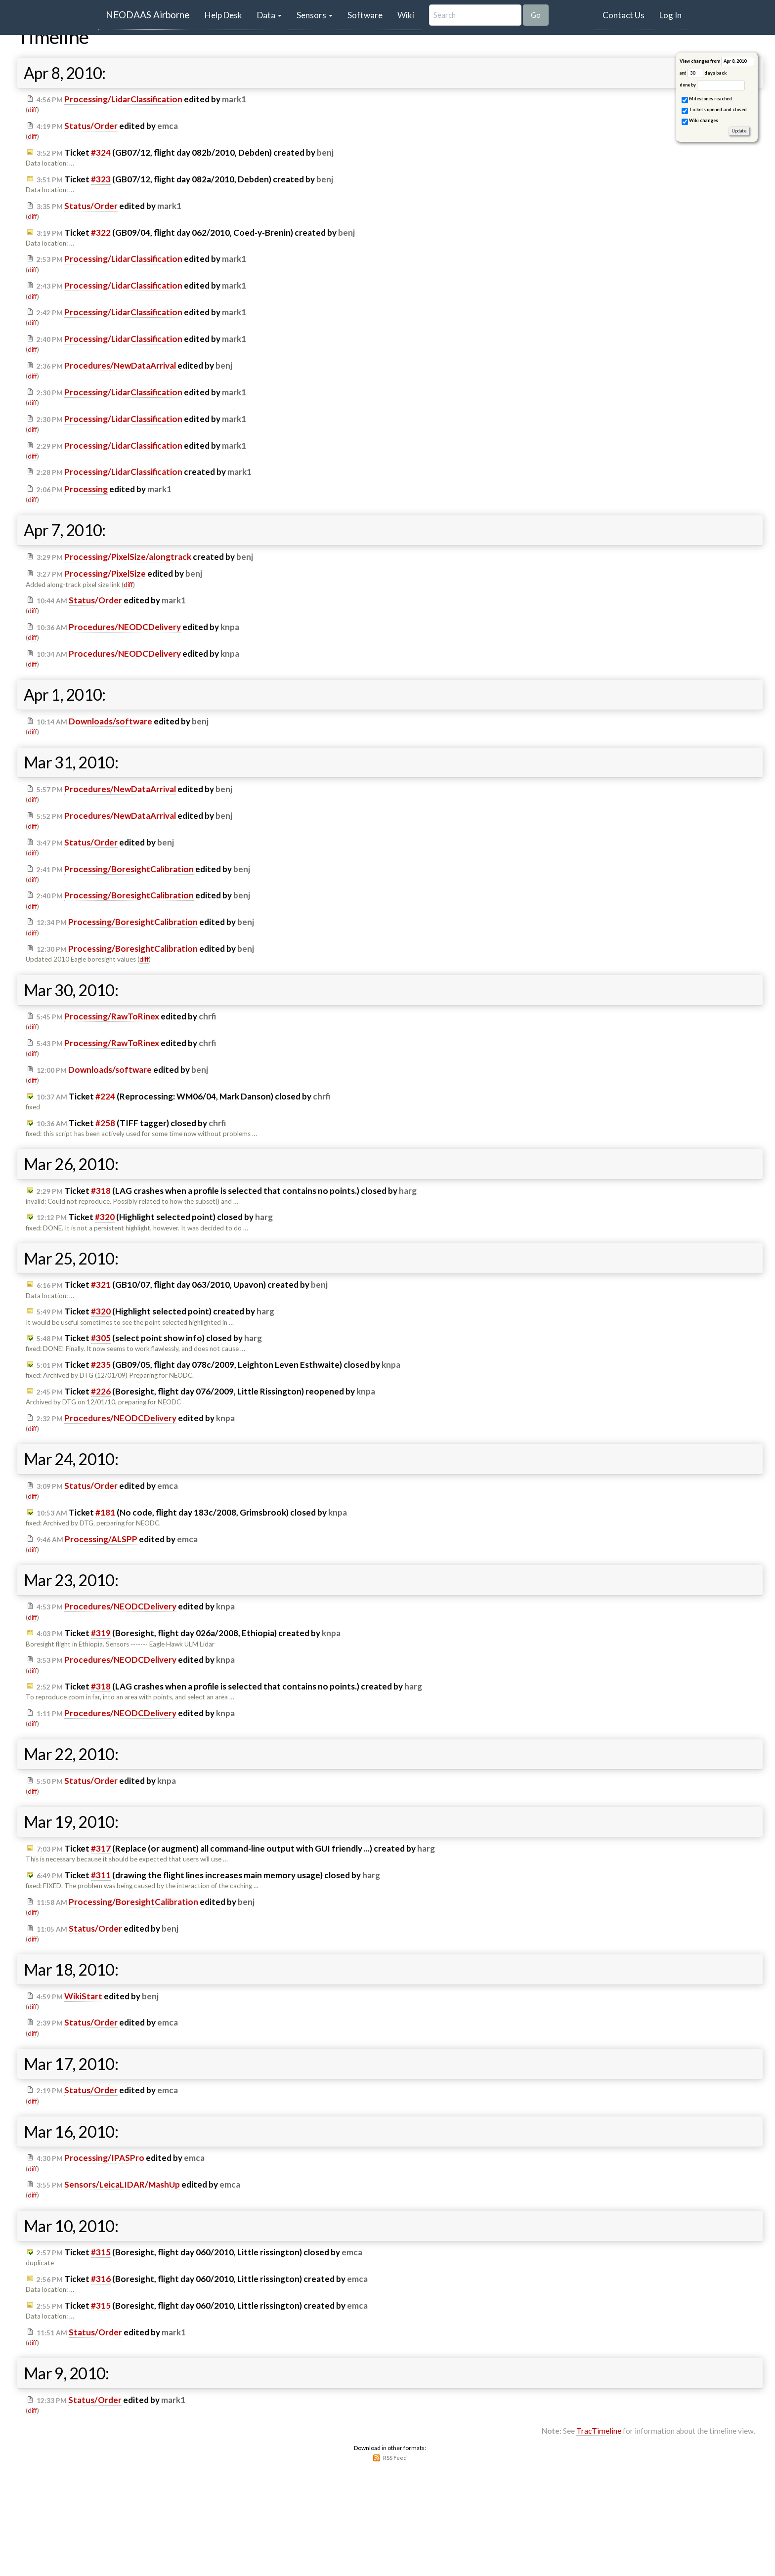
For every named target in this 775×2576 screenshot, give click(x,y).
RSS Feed (395, 2457)
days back (707, 73)
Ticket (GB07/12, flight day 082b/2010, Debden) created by (185, 152)
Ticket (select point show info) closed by (149, 1338)
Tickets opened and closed (714, 110)
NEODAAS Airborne (148, 14)
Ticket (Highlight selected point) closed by (155, 1217)
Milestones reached (707, 99)
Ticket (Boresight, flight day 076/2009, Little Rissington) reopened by (206, 1391)
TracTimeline (598, 2430)
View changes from (717, 61)
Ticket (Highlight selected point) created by (155, 1311)
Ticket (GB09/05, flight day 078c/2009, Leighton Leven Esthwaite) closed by (218, 1364)
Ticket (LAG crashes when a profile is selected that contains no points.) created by (229, 1686)
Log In (670, 15)
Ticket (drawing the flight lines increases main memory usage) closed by (208, 1875)
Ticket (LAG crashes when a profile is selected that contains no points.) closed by (227, 1190)
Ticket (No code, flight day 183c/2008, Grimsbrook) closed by (192, 1512)
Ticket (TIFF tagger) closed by (131, 1123)
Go (536, 14)
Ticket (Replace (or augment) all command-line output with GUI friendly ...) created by (236, 1848)
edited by (141, 99)
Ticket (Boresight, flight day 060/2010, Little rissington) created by (202, 2279)
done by (712, 85)
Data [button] (269, 15)
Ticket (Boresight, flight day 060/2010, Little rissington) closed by (199, 2252)
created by (144, 471)
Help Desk (227, 14)
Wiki (405, 15)
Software (365, 15)
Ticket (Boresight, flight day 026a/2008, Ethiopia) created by (189, 1633)
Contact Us (624, 15)
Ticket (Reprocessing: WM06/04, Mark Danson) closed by (183, 1096)
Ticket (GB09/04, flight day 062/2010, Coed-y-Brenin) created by (196, 232)
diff (32, 110)
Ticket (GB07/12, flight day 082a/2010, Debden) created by (185, 179)
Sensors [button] (315, 15)
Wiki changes (700, 121)
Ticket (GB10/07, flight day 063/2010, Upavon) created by (182, 1284)
